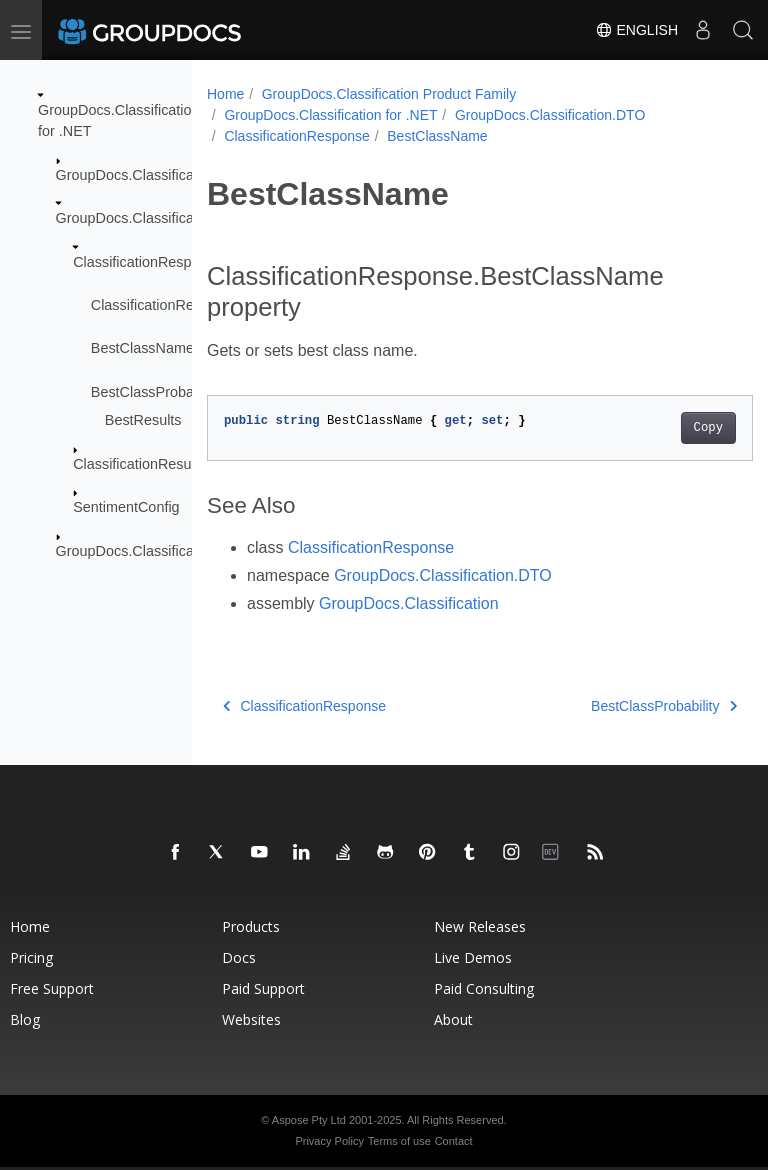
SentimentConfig (126, 507)
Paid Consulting (484, 988)
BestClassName (142, 348)
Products (251, 926)
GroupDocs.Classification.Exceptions (174, 550)
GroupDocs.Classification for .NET (330, 115)
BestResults (143, 420)
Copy (669, 428)
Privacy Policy (329, 1141)
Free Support (52, 988)
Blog (25, 1019)
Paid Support (263, 988)
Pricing (31, 957)
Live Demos (473, 957)
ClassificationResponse (148, 261)
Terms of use (399, 1141)
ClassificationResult (136, 464)
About (453, 1019)
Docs (239, 957)
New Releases (480, 926)
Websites (251, 1019)
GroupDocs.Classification (137, 175)
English (636, 30)
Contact (454, 1141)
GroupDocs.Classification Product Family (389, 94)
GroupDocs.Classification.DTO (154, 218)
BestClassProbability (157, 392)
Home (225, 94)
